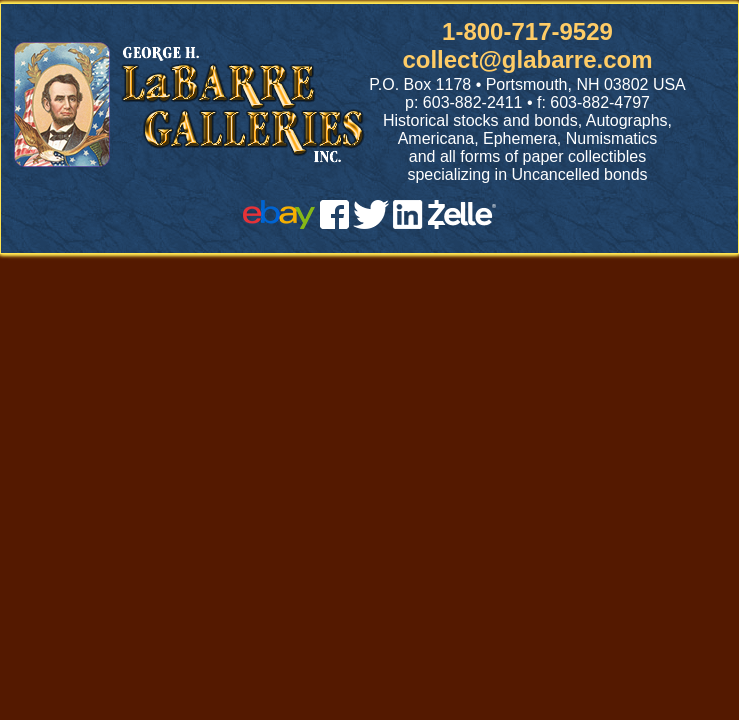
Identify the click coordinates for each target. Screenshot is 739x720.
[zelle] (462, 223)
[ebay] (279, 223)
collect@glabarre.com (527, 59)
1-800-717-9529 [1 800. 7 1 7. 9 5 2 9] (527, 31)
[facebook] (334, 223)
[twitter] (371, 223)
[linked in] (408, 223)
